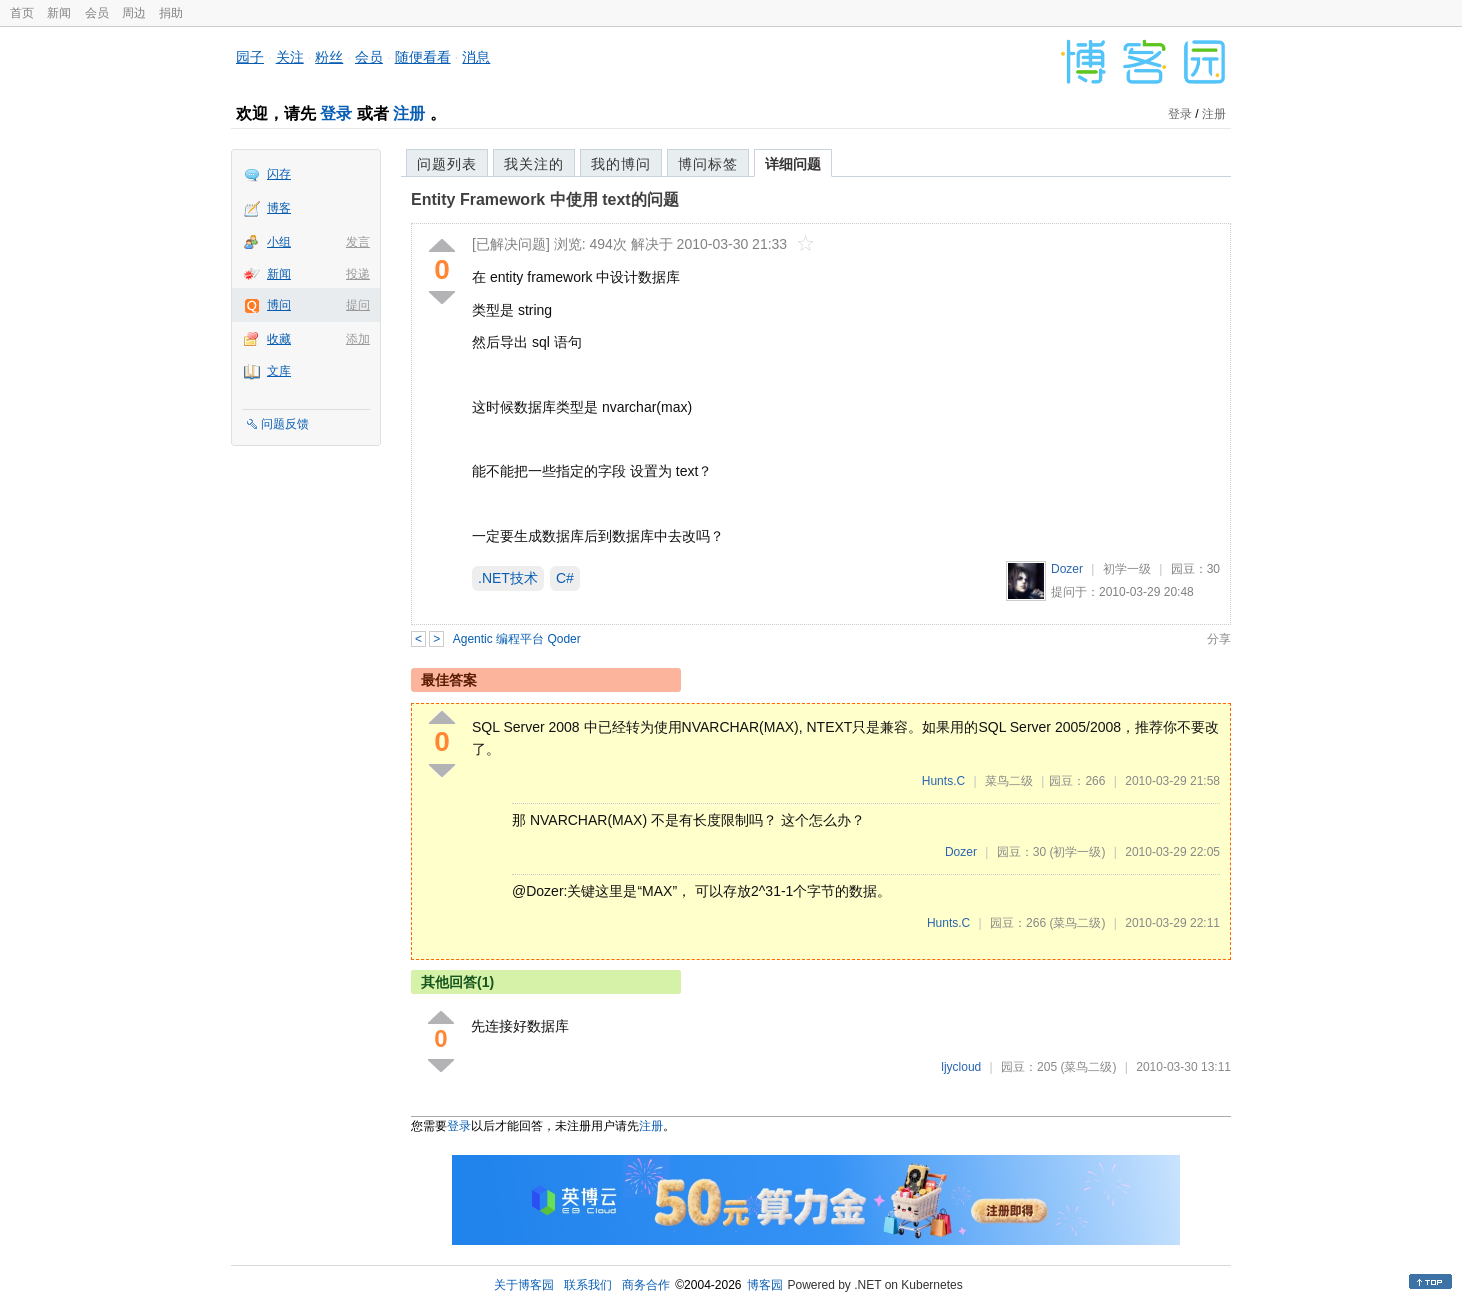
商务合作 (646, 1285)
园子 (250, 57)
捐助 (171, 13)
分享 (1219, 639)
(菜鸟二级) (1077, 923)
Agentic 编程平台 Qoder (517, 639)
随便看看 (423, 57)
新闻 (59, 13)
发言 (358, 242)
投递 (358, 274)
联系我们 (588, 1285)
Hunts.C (943, 781)
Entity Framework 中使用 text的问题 (545, 199)
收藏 (279, 339)
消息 (476, 57)
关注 (290, 57)
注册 (409, 113)
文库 (279, 371)
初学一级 (1127, 569)
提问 (358, 305)
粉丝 (329, 57)
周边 (134, 13)
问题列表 (447, 164)
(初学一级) (1077, 852)
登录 (336, 113)
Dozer (1067, 569)
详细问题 (793, 164)
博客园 (765, 1285)
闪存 (279, 174)
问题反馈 (285, 424)
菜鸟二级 (1009, 781)
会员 (97, 13)
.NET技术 (508, 578)
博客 (279, 208)
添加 (358, 339)
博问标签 (708, 164)
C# (565, 578)
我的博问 (621, 164)
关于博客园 (524, 1285)
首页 (22, 13)
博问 (279, 305)
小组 (279, 242)
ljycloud (961, 1067)
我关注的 (534, 164)
